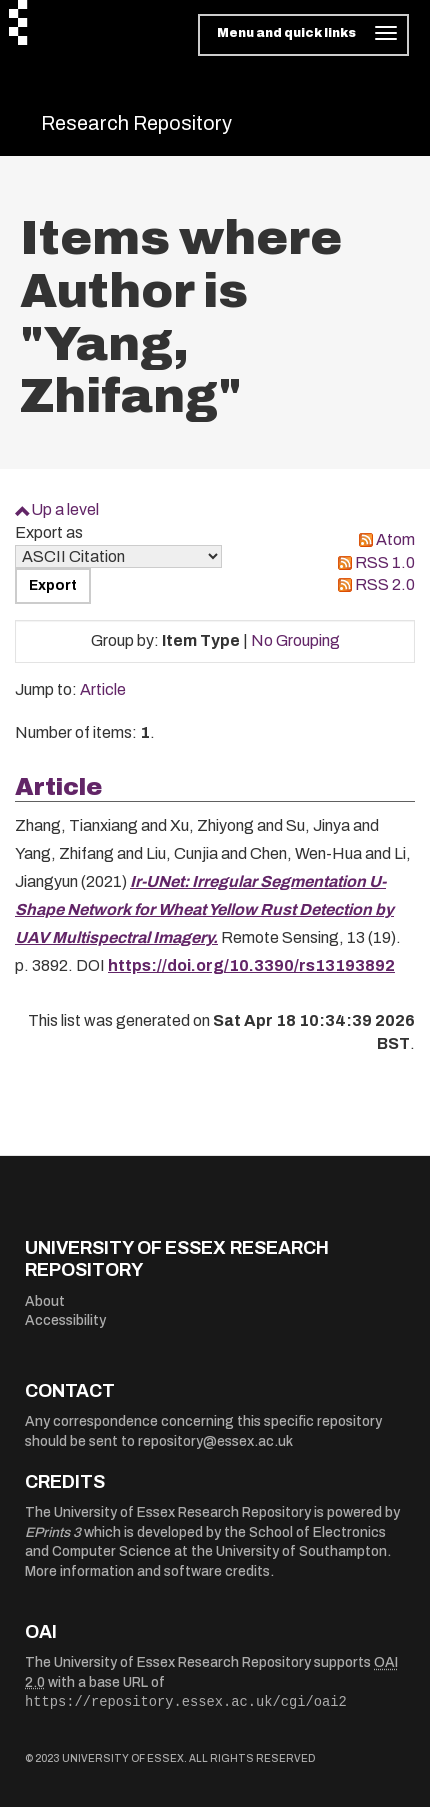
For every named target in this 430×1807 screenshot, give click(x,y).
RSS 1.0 (385, 562)
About (45, 1301)
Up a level (65, 509)
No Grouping (295, 640)
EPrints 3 (53, 1532)
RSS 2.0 (385, 584)
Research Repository (136, 123)
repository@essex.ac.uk (215, 1441)
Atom (395, 539)
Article (103, 689)
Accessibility (65, 1320)
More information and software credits (147, 1571)
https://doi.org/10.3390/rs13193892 (251, 965)
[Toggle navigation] (303, 35)
